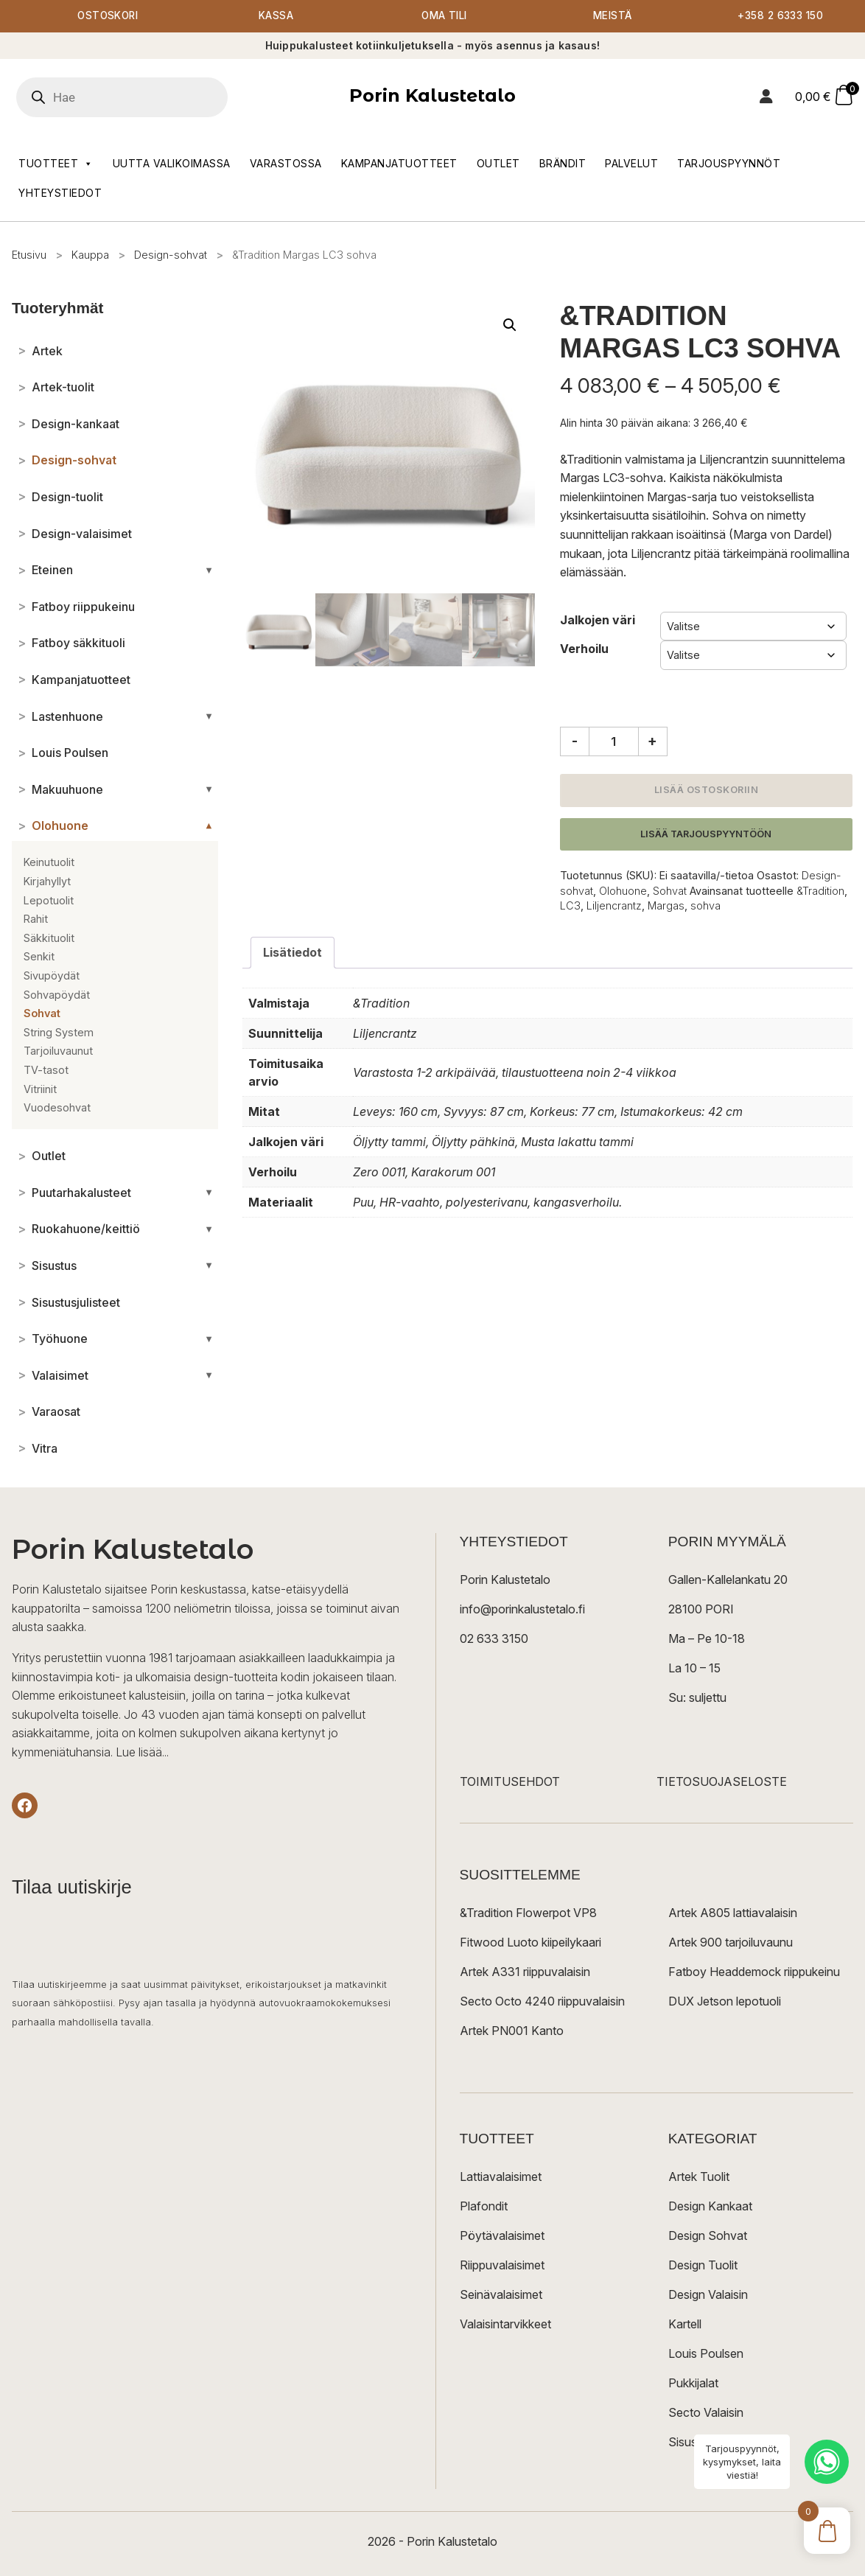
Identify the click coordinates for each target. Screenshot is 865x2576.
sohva (705, 906)
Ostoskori (107, 16)
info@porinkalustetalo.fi (522, 1609)
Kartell (684, 2324)
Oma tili (444, 16)
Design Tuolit (703, 2265)
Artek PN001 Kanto (512, 2031)
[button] (510, 326)
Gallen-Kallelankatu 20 (728, 1580)
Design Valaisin (708, 2295)
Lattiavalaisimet (501, 2177)
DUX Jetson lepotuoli (724, 2001)
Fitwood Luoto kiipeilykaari (530, 1943)
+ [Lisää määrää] (652, 741)
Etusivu (29, 254)
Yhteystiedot (60, 192)
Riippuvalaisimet (502, 2265)
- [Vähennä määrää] (575, 741)
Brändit (562, 163)
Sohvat (670, 890)
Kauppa (90, 254)
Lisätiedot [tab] (292, 953)
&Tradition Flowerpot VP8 (528, 1913)
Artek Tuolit (698, 2177)
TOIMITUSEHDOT (510, 1782)
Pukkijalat (693, 2383)
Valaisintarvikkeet (505, 2324)
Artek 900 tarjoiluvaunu (730, 1943)
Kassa (276, 16)
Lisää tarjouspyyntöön (705, 834)
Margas (666, 906)
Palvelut (631, 163)
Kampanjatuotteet (399, 163)
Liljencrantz (614, 906)
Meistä (612, 16)
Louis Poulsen (705, 2354)
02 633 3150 (494, 1639)
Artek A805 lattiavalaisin (732, 1913)
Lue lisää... (142, 1752)
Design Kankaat (710, 2206)
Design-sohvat (170, 254)
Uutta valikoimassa (172, 163)
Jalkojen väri (597, 620)
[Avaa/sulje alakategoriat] (209, 570)
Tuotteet (56, 163)
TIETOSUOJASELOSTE (721, 1782)
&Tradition (820, 890)
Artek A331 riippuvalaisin (525, 1972)
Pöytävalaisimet (502, 2236)
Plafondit (484, 2206)
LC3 (570, 906)
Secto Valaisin (705, 2413)
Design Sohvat (707, 2236)
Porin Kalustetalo (432, 96)
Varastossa (286, 163)
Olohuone (623, 890)
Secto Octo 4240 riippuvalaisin (542, 2001)
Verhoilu (584, 649)
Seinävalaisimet (501, 2295)
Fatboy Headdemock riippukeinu (754, 1972)
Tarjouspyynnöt (728, 163)
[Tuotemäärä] (613, 742)
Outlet (498, 163)
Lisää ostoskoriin (706, 790)
